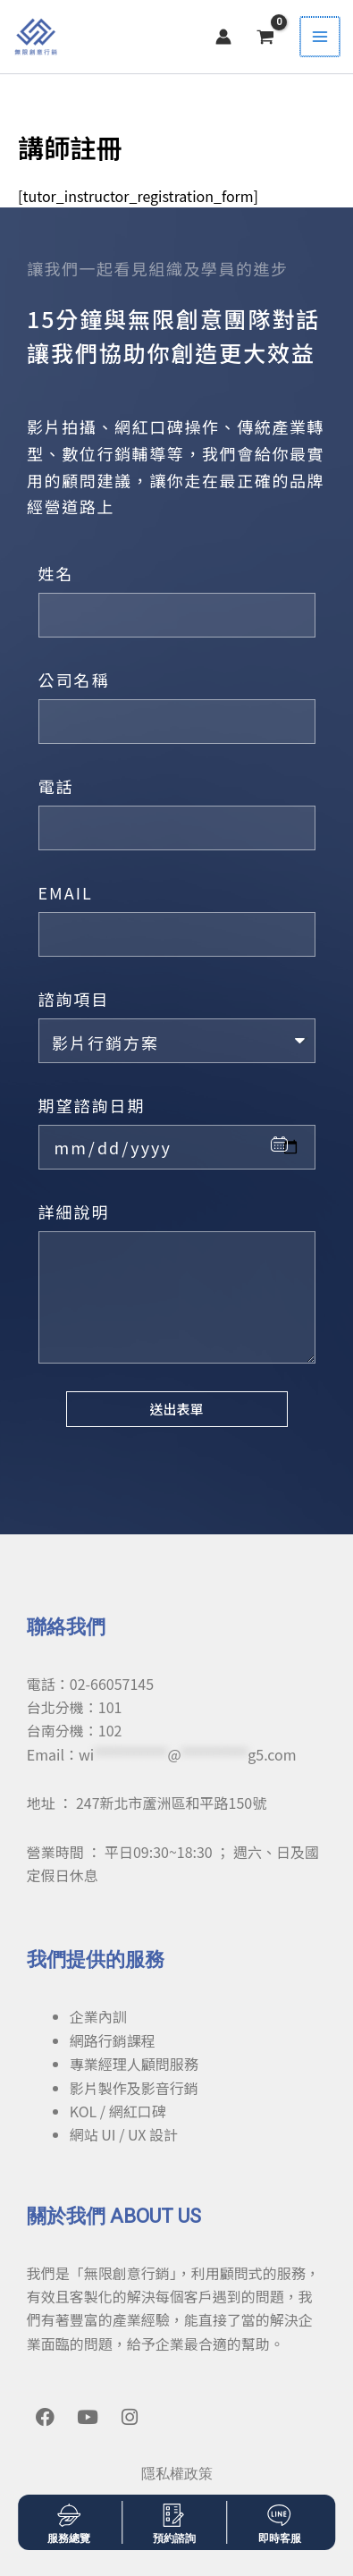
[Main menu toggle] (321, 36)
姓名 (56, 573)
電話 (56, 786)
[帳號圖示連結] (225, 37)
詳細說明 (74, 1211)
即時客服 (279, 2538)
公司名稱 (74, 679)
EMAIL (65, 892)
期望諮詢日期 (92, 1105)
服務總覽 (68, 2538)
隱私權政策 (177, 2473)
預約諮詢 (174, 2538)
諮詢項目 (74, 998)
